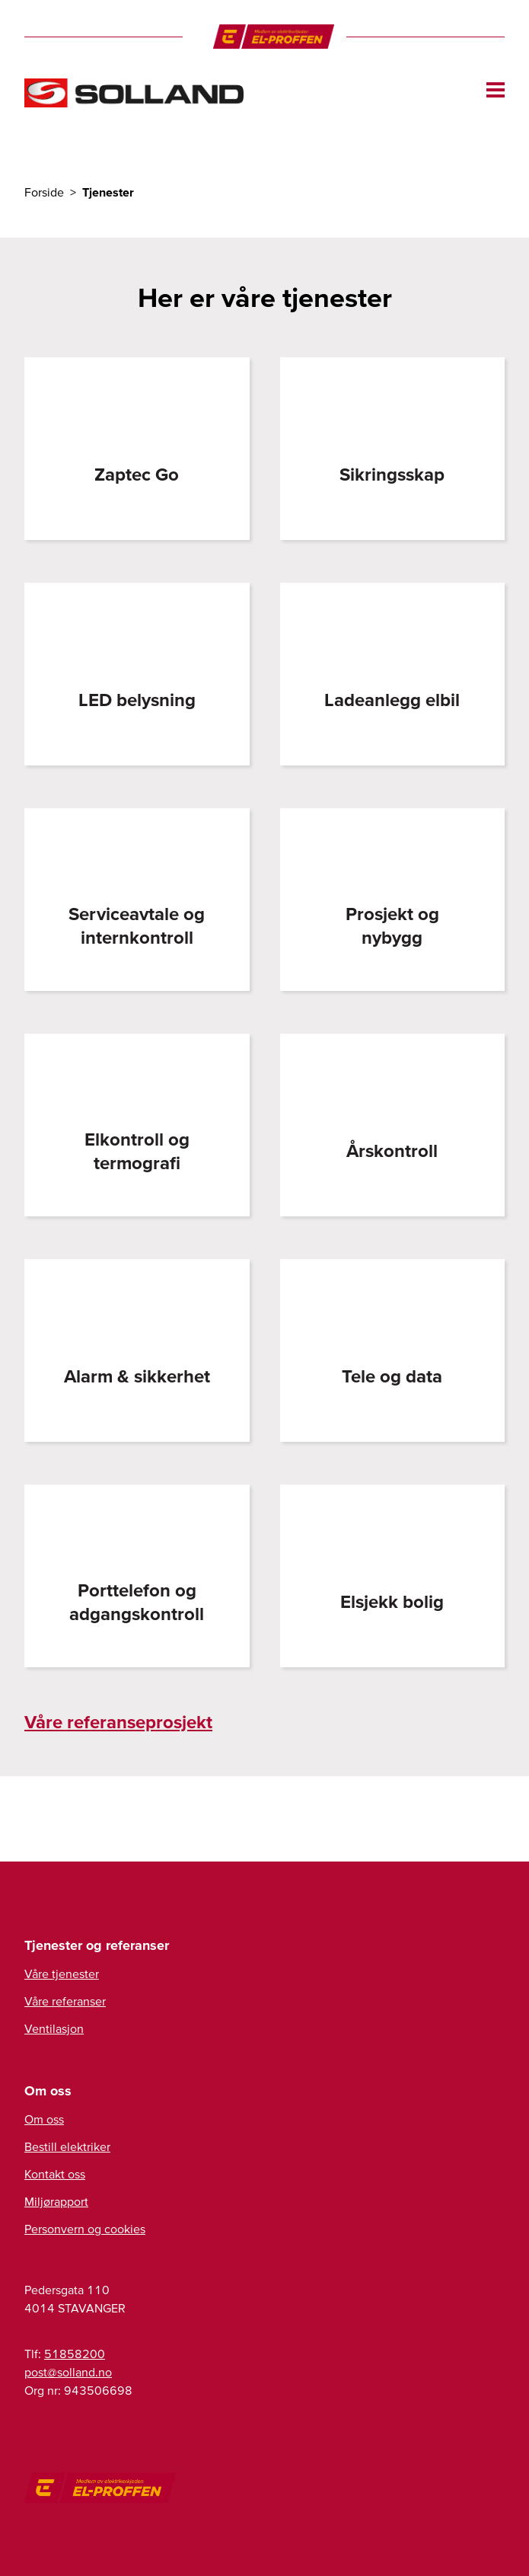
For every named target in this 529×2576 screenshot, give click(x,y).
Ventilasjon (54, 2028)
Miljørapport (56, 2201)
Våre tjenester (61, 1973)
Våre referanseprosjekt (118, 1721)
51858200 (74, 2353)
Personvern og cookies (84, 2229)
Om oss (44, 2119)
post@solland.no (68, 2372)
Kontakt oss (54, 2174)
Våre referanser (65, 2001)
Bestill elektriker (67, 2146)
